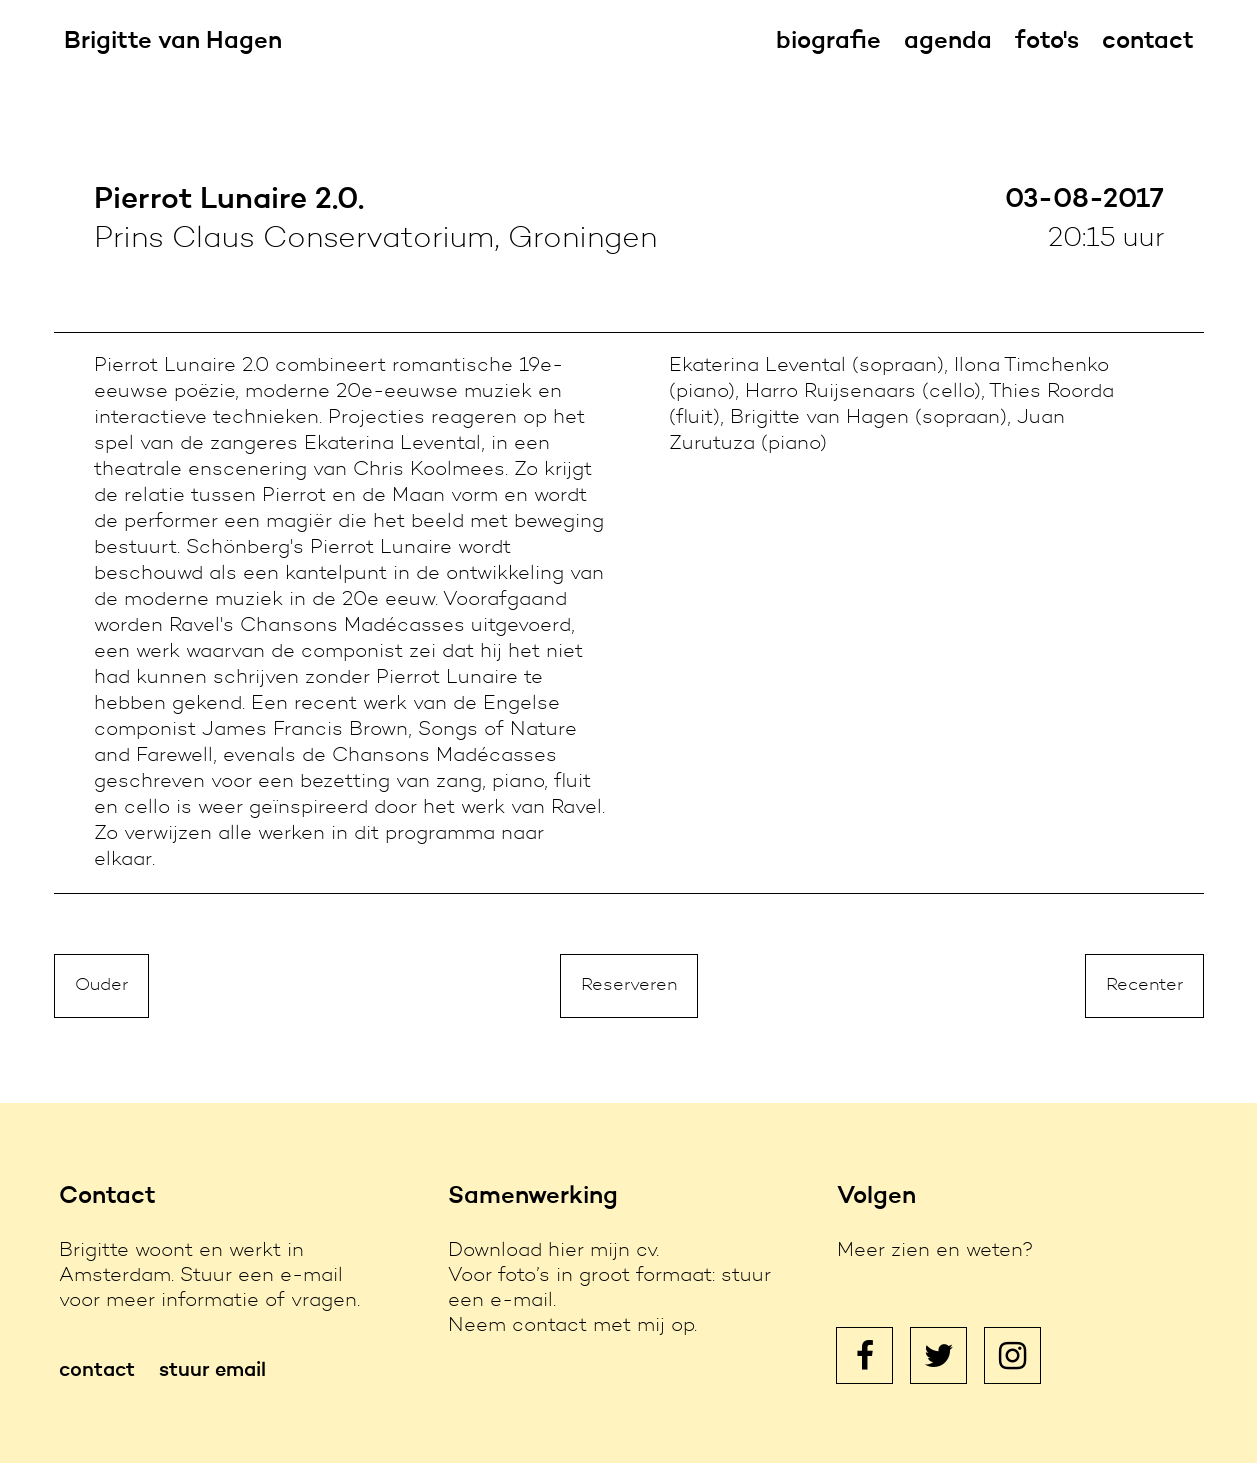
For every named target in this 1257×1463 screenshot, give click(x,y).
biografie (828, 42)
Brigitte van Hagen (173, 42)
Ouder (101, 986)
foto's (1047, 42)
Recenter (1144, 986)
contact (1148, 42)
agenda (948, 42)
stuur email (212, 1371)
